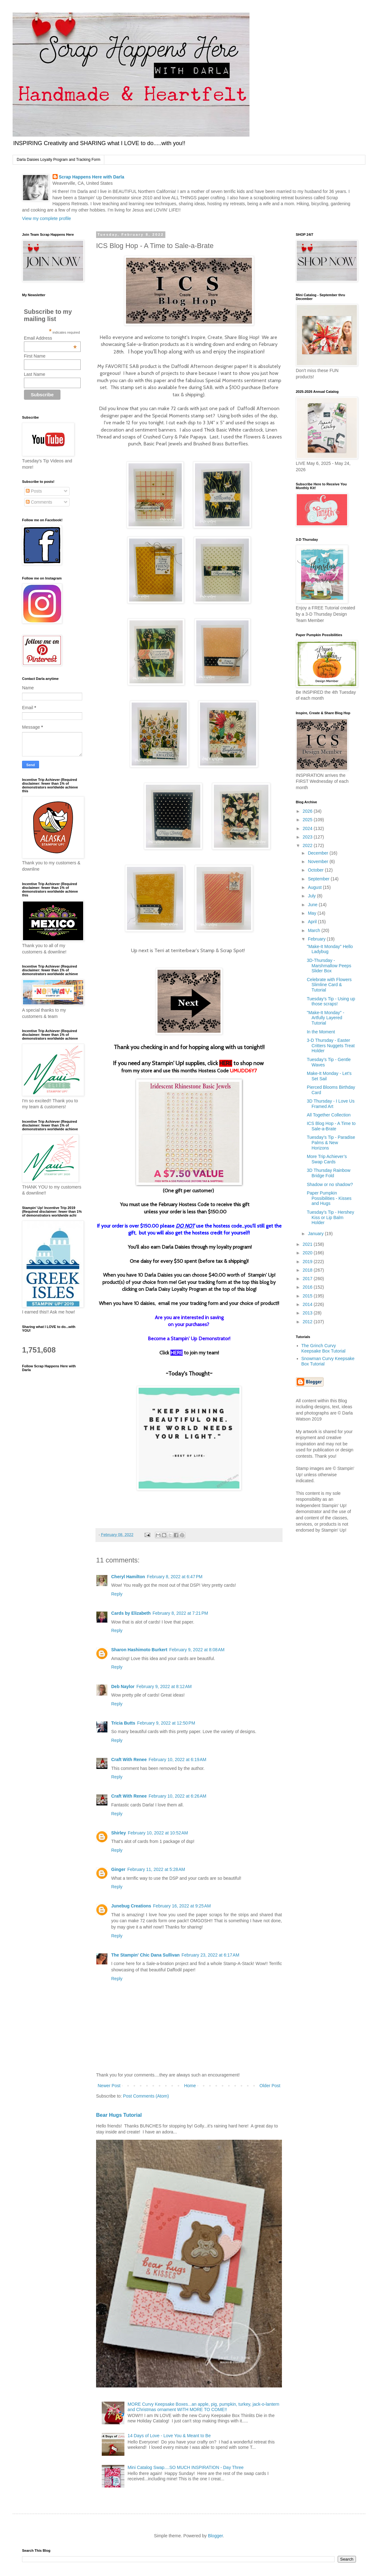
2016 (308, 1287)
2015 (308, 1295)
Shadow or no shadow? (330, 1184)
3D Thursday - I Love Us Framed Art (330, 1104)
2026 (308, 811)
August (315, 887)
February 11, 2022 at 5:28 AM (156, 1869)
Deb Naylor (123, 1686)
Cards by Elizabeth (131, 1613)
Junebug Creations (131, 1905)
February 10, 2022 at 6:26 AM (177, 1796)
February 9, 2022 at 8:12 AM (164, 1686)
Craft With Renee (129, 1759)
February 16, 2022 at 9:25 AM (182, 1905)
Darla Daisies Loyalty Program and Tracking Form (58, 159)
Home (190, 2085)
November (318, 861)
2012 (308, 1321)
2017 (308, 1278)
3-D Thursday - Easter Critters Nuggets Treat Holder (331, 1046)
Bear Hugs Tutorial (119, 2115)
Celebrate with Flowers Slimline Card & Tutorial (329, 985)
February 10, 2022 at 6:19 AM (177, 1759)
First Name (34, 356)
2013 (308, 1312)
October (316, 870)
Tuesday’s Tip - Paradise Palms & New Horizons (331, 1142)
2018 (308, 1270)
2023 (308, 836)
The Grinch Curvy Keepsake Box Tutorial (323, 1348)
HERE (225, 1063)
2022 (308, 845)
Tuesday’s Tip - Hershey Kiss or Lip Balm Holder (330, 1217)
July (312, 895)
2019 (308, 1261)
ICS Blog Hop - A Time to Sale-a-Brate (331, 1126)
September (319, 878)
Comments (39, 502)
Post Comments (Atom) (146, 2096)
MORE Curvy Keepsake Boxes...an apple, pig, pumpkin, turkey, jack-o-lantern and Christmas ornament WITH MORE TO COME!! (203, 2407)
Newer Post (109, 2085)
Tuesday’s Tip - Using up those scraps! (331, 1001)
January (316, 1233)
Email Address (50, 338)
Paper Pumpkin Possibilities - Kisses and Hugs (329, 1198)
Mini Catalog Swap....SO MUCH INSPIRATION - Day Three (185, 2467)
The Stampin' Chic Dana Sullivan (145, 1954)
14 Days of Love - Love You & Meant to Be (169, 2435)
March (314, 930)
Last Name (34, 374)
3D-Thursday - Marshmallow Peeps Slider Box (329, 966)
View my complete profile (46, 218)
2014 (308, 1304)
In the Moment (321, 1031)
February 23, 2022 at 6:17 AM (210, 1954)
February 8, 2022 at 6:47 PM (174, 1576)
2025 (308, 819)
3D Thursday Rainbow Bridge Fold (328, 1173)
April (313, 921)
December (318, 853)
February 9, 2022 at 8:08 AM (197, 1649)
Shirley (118, 1832)
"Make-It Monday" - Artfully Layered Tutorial (325, 1018)
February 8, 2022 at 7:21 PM (180, 1613)
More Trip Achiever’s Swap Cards (327, 1159)
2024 (308, 828)
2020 (308, 1252)
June (313, 904)
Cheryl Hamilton (128, 1576)
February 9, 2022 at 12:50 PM (166, 1723)
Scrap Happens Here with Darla (91, 176)
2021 (308, 1244)
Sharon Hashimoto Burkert (139, 1649)
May (312, 913)
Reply (117, 1593)
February (317, 938)
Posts (34, 491)
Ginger (118, 1869)
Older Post (270, 2085)
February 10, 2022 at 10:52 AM (158, 1832)
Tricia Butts (123, 1723)
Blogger (215, 2535)
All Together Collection (329, 1114)
